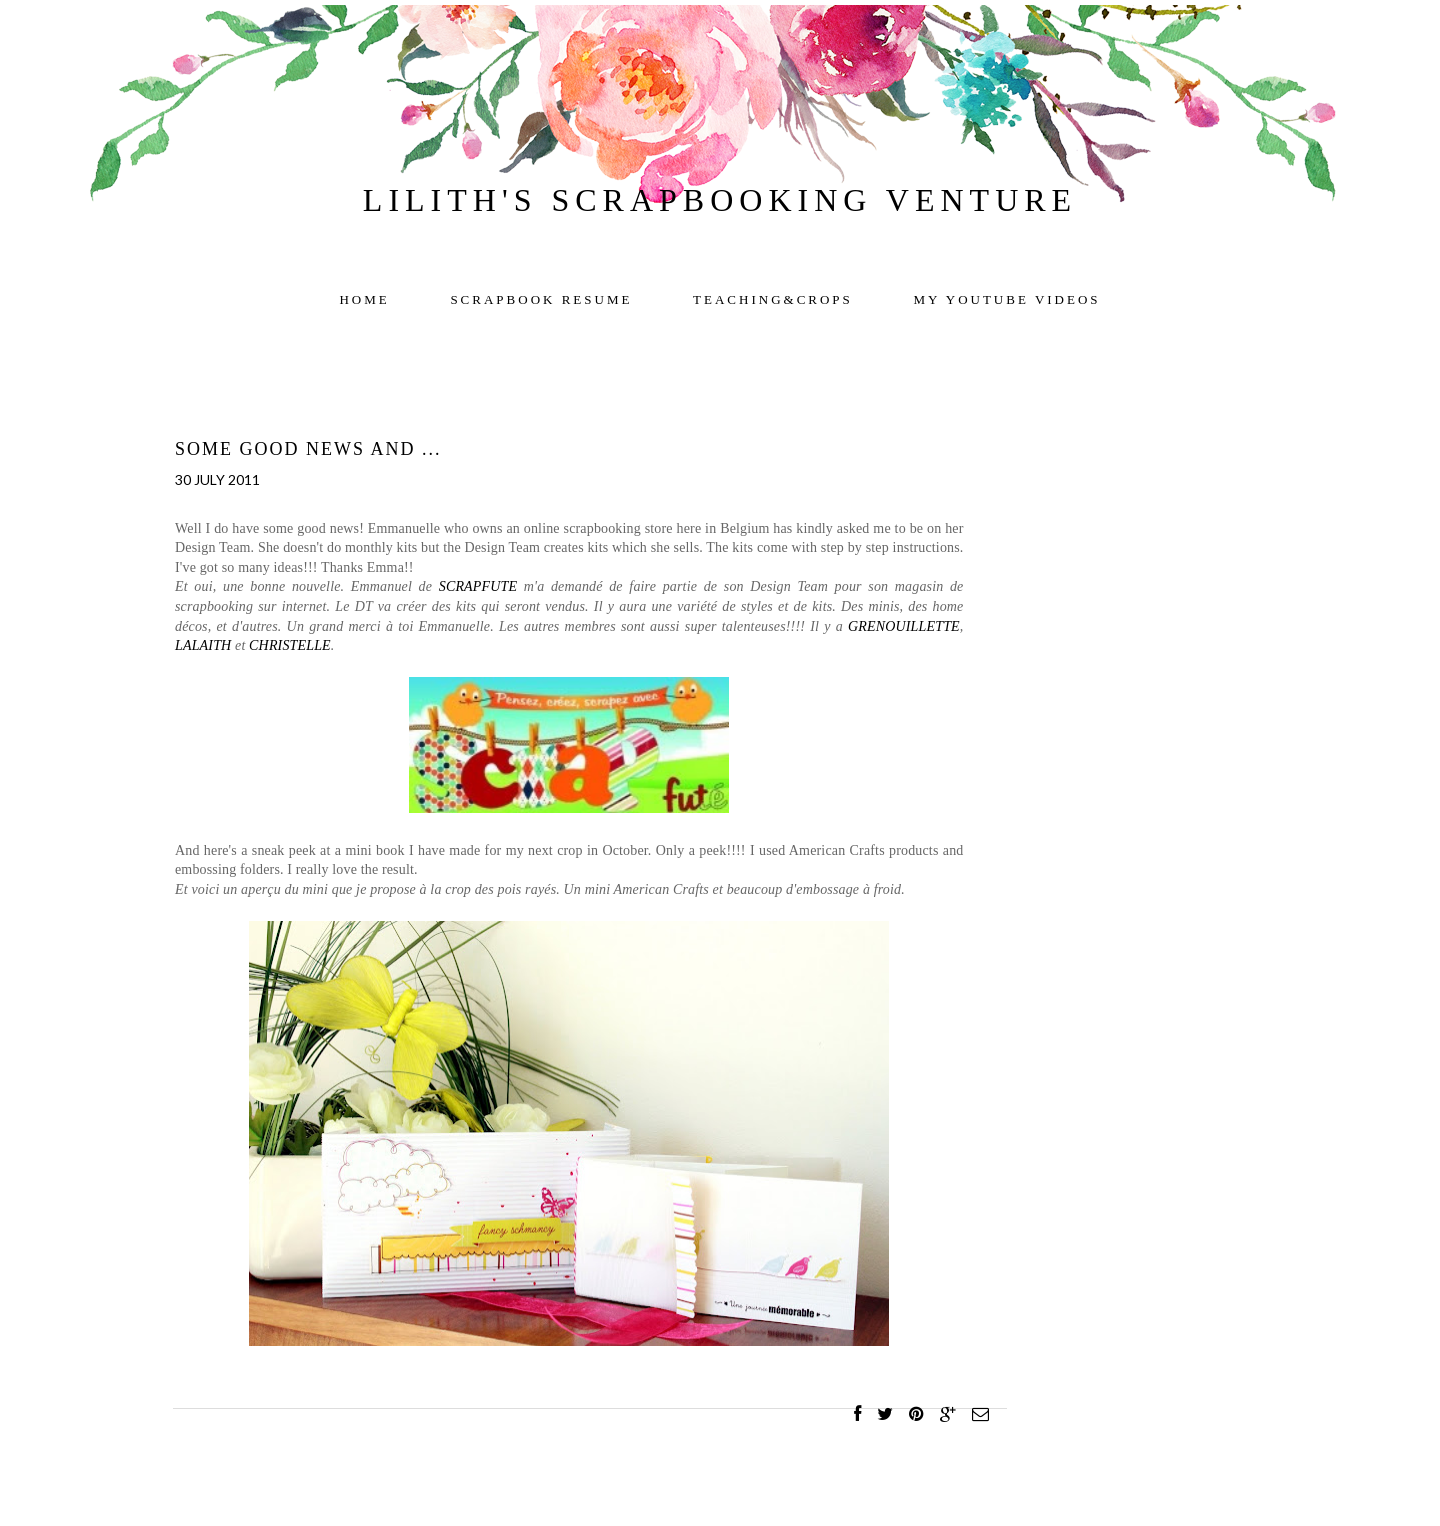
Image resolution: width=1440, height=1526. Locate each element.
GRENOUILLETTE (904, 626)
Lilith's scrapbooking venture (720, 200)
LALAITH (203, 645)
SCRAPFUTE (478, 586)
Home (364, 299)
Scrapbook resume (541, 299)
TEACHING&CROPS (773, 299)
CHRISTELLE (290, 645)
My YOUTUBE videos (1007, 299)
